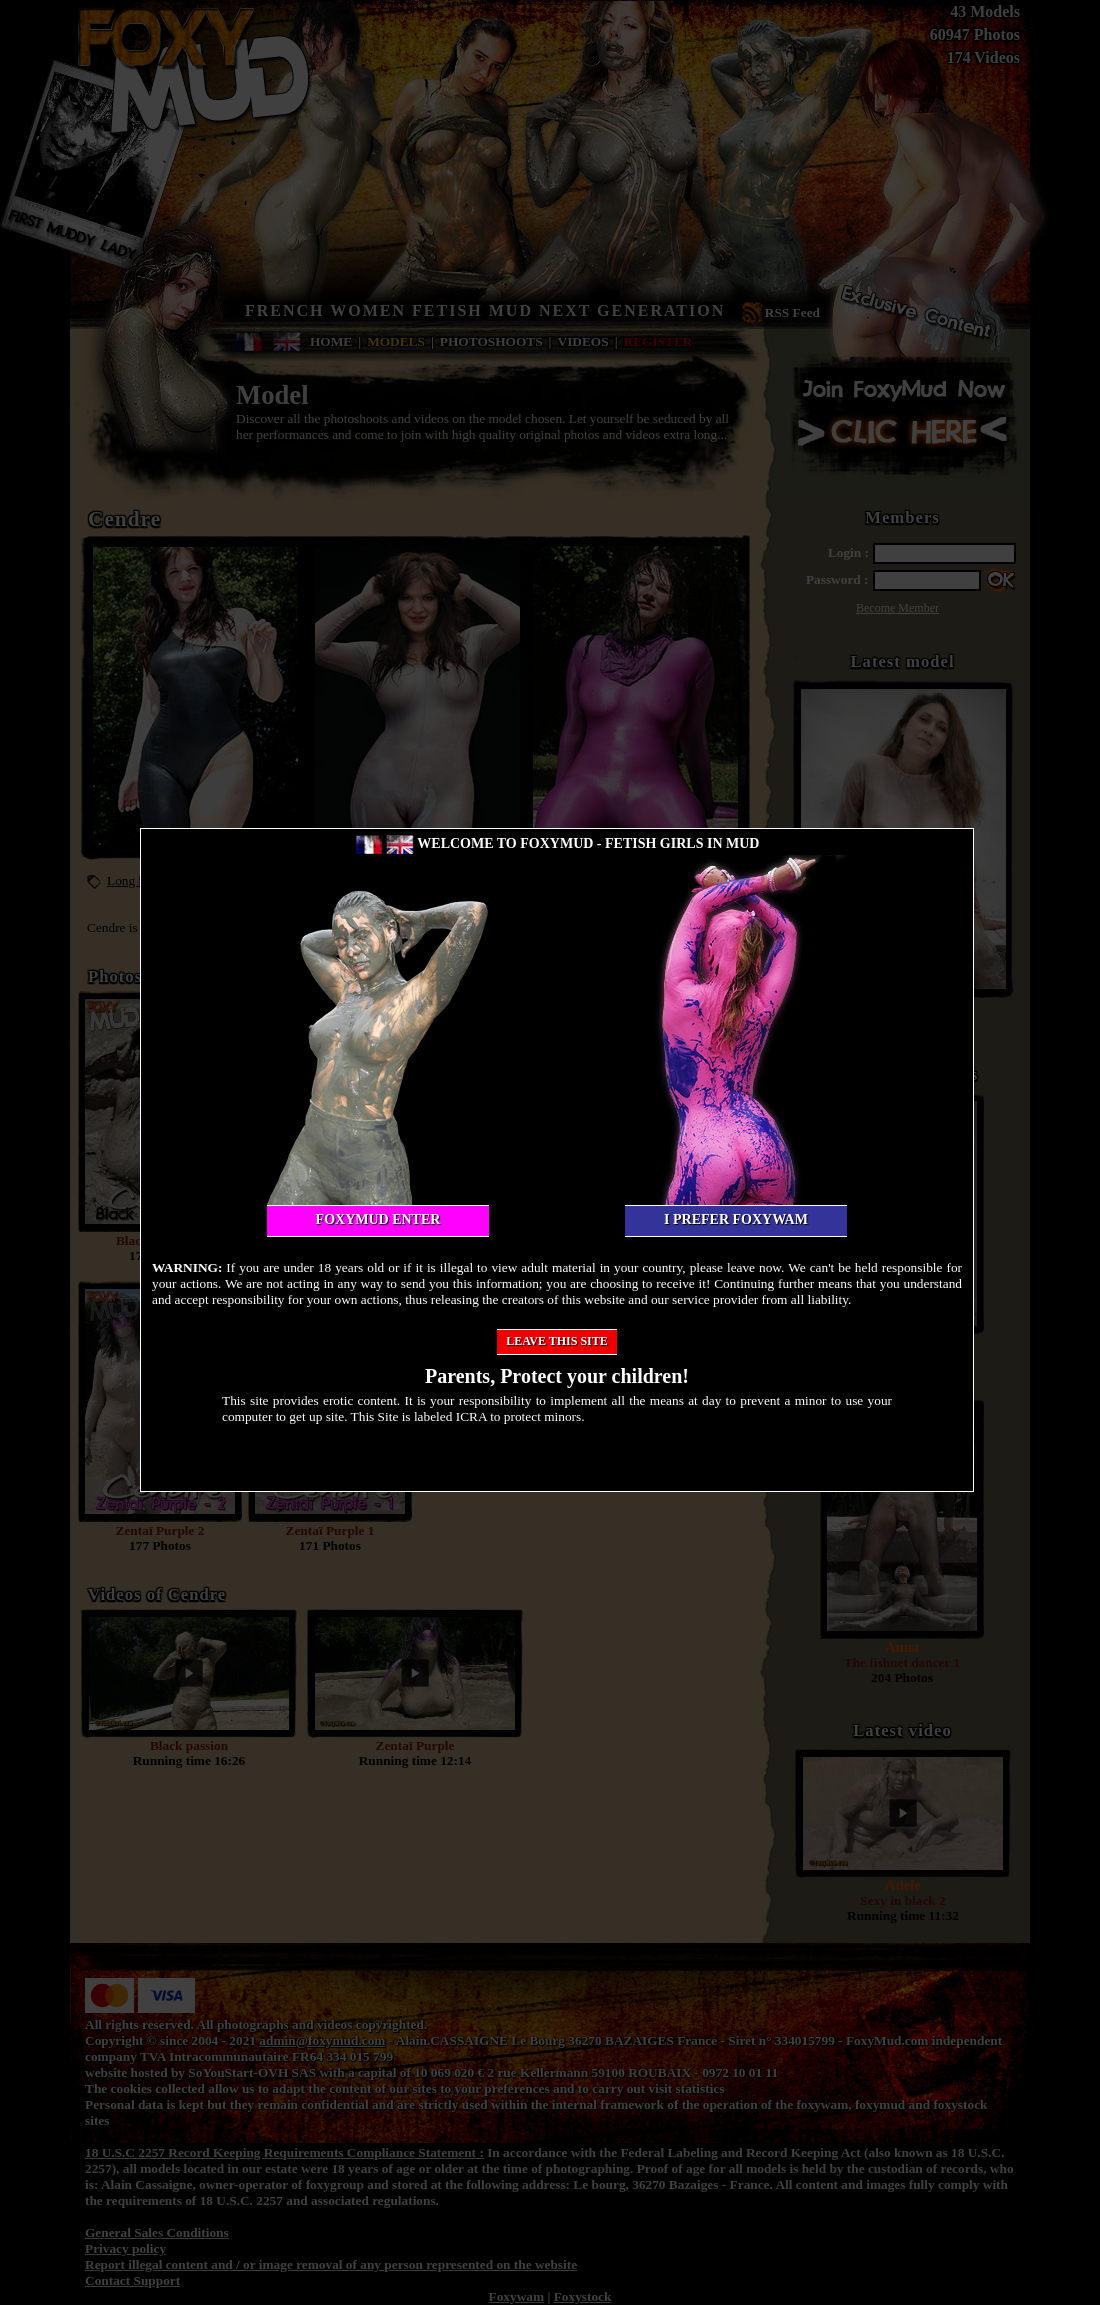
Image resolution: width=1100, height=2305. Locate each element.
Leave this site (557, 1341)
